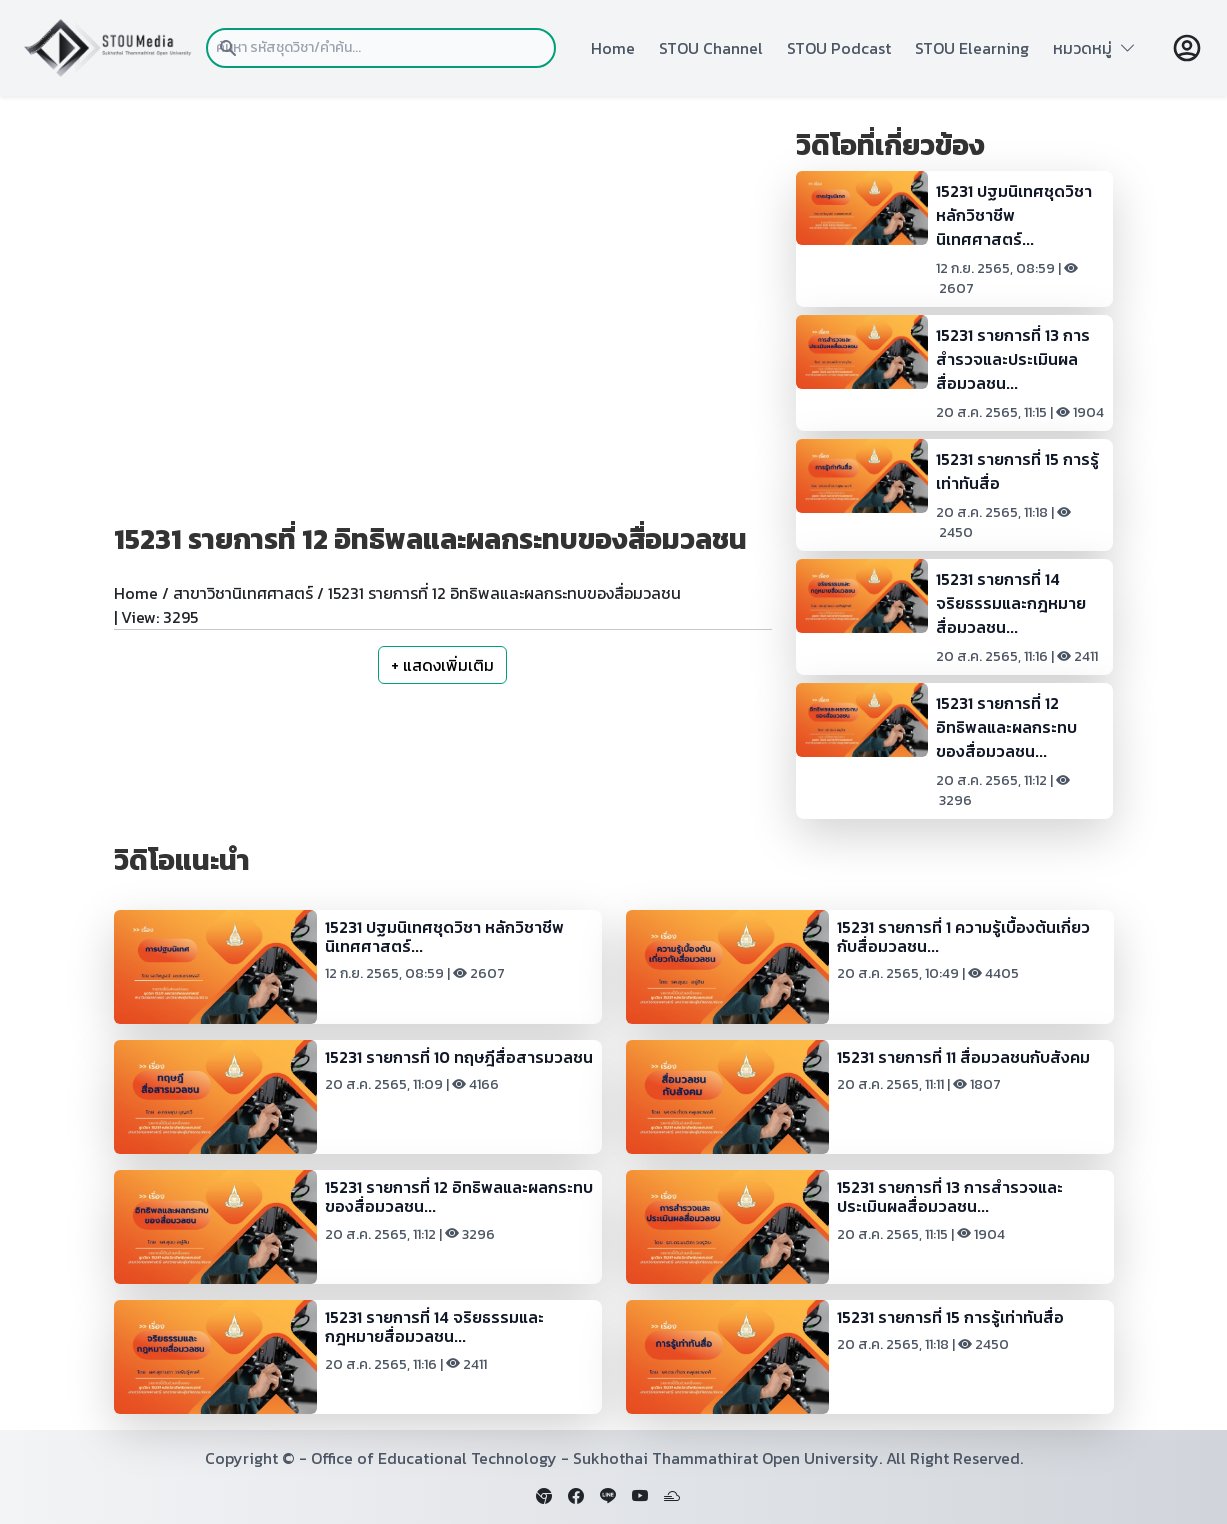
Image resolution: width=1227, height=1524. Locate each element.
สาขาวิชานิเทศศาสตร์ (243, 593)
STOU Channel (711, 48)
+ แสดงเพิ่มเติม (442, 665)
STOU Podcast (839, 48)
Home (613, 48)
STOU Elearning (972, 48)
